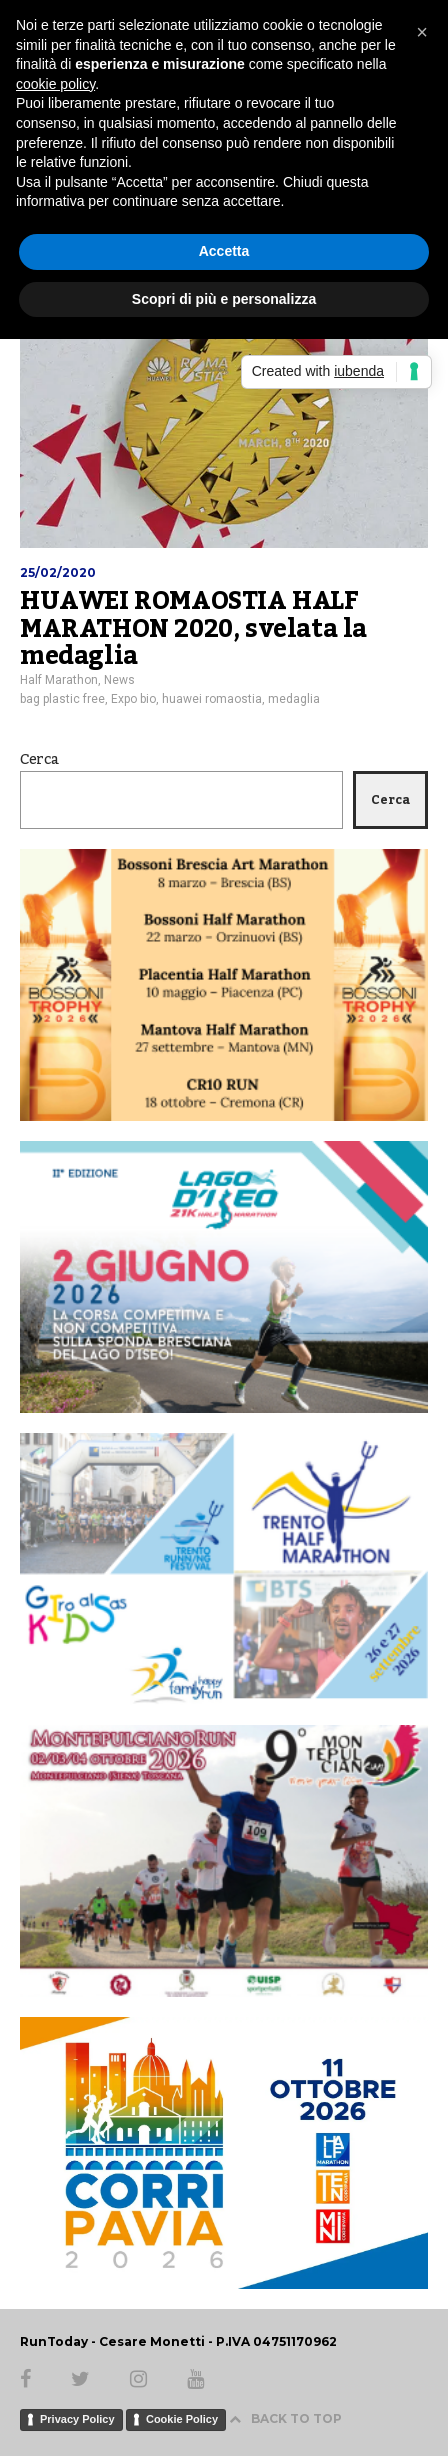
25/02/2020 (58, 572)
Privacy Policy (77, 2419)
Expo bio (133, 699)
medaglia (294, 699)
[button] (422, 32)
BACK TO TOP (285, 2418)
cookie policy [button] (55, 84)
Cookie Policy (182, 2419)
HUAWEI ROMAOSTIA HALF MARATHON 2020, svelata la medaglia (193, 628)
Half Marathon (59, 680)
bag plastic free (62, 699)
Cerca (39, 760)
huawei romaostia (212, 699)
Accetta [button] (224, 251)
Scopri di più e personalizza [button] (224, 299)
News (119, 680)
